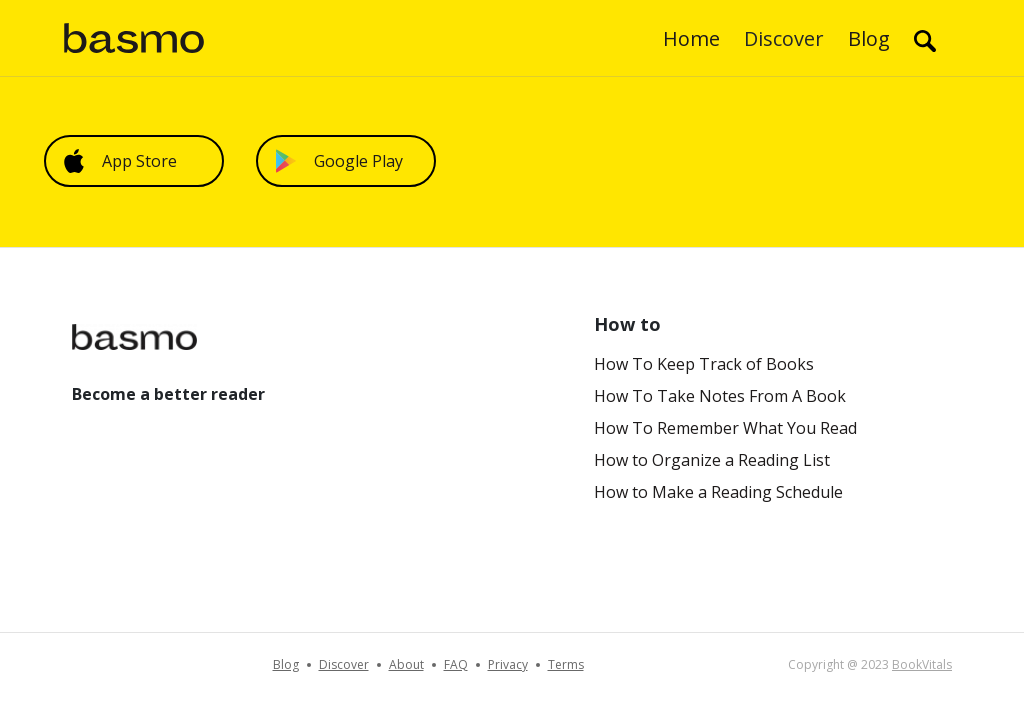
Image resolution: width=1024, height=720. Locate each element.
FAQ (456, 665)
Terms (566, 665)
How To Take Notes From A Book (720, 396)
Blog (869, 38)
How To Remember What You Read (725, 428)
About (406, 665)
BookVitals (922, 664)
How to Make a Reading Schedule (718, 492)
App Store (120, 161)
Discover (784, 38)
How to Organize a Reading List (712, 460)
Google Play (339, 161)
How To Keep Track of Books (704, 364)
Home (691, 38)
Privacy (508, 665)
